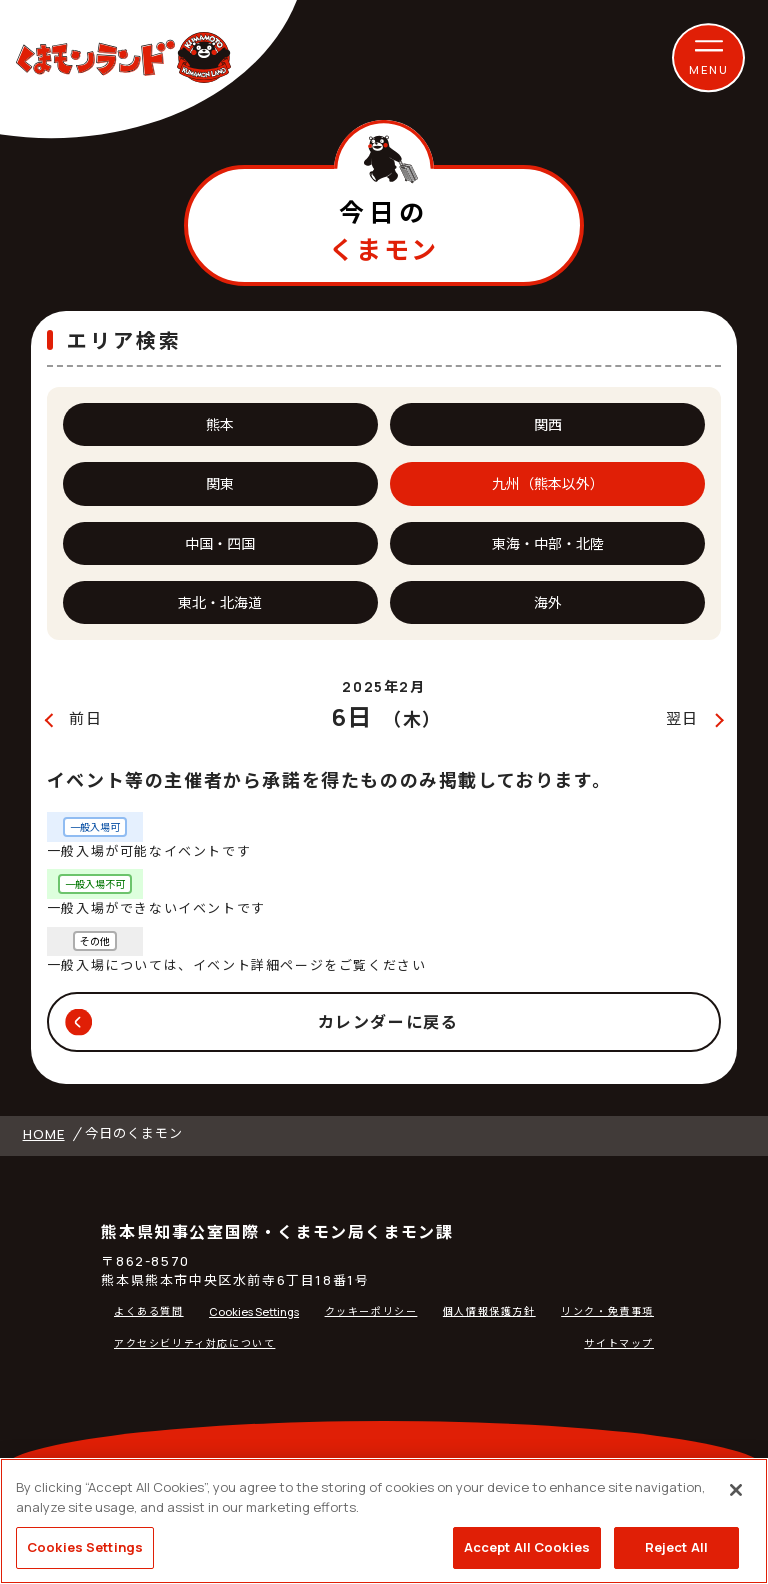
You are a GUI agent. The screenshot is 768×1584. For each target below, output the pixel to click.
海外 (548, 602)
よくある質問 (149, 1311)
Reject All (676, 1547)
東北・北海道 (220, 602)
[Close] (736, 1490)
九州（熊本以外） (548, 483)
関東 (220, 483)
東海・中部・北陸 (548, 543)
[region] (384, 1521)
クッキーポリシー (371, 1311)
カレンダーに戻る (388, 1022)
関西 (548, 424)
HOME (44, 1134)
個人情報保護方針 (489, 1311)
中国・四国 (220, 543)
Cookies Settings (254, 1311)
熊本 (220, 424)
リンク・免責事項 (607, 1311)
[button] (709, 57)
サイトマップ (619, 1343)
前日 (85, 718)
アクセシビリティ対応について (194, 1343)
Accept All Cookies (527, 1547)
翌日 (682, 718)
